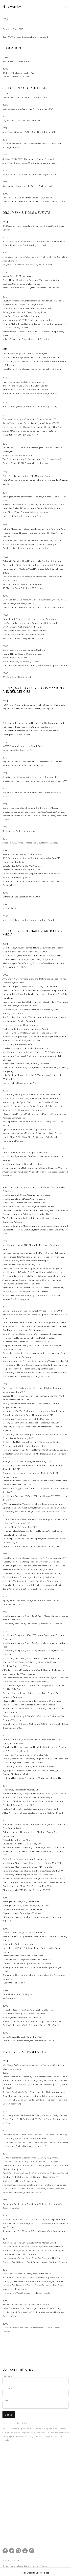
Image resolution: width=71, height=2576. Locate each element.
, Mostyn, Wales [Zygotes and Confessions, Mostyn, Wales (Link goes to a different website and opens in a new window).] (21, 120)
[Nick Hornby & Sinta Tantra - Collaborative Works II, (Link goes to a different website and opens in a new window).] (26, 143)
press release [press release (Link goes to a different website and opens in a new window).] (54, 459)
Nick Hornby (11, 7)
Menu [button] (66, 6)
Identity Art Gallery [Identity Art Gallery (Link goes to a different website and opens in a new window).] (26, 459)
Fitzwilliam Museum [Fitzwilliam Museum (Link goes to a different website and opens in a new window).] (34, 544)
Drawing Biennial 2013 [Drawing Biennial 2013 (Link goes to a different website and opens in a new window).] (13, 463)
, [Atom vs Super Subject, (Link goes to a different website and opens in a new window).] (13, 186)
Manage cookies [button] (10, 2560)
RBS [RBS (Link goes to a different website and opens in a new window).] (35, 792)
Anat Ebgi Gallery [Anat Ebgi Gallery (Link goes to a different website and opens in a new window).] (49, 406)
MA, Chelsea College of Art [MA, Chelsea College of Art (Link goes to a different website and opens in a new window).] (15, 61)
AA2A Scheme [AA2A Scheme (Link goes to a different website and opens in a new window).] (36, 865)
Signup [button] (8, 2414)
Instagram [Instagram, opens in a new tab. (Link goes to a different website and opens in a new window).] (18, 2550)
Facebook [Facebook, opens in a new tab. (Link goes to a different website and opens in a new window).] (5, 2550)
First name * (8, 2375)
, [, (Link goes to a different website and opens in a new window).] (41, 1449)
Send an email (31, 2550)
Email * (5, 2400)
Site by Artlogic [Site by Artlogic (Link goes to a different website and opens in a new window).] (40, 2565)
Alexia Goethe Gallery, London (39, 186)
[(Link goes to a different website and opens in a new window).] (51, 1461)
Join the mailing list (25, 2550)
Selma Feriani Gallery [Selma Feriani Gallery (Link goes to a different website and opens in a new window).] (22, 283)
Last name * (8, 2388)
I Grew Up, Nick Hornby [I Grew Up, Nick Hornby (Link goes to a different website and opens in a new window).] (13, 1982)
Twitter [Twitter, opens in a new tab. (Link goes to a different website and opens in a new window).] (11, 2550)
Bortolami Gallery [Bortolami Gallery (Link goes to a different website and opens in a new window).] (29, 512)
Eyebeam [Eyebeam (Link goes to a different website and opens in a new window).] (26, 516)
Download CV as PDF (12, 29)
